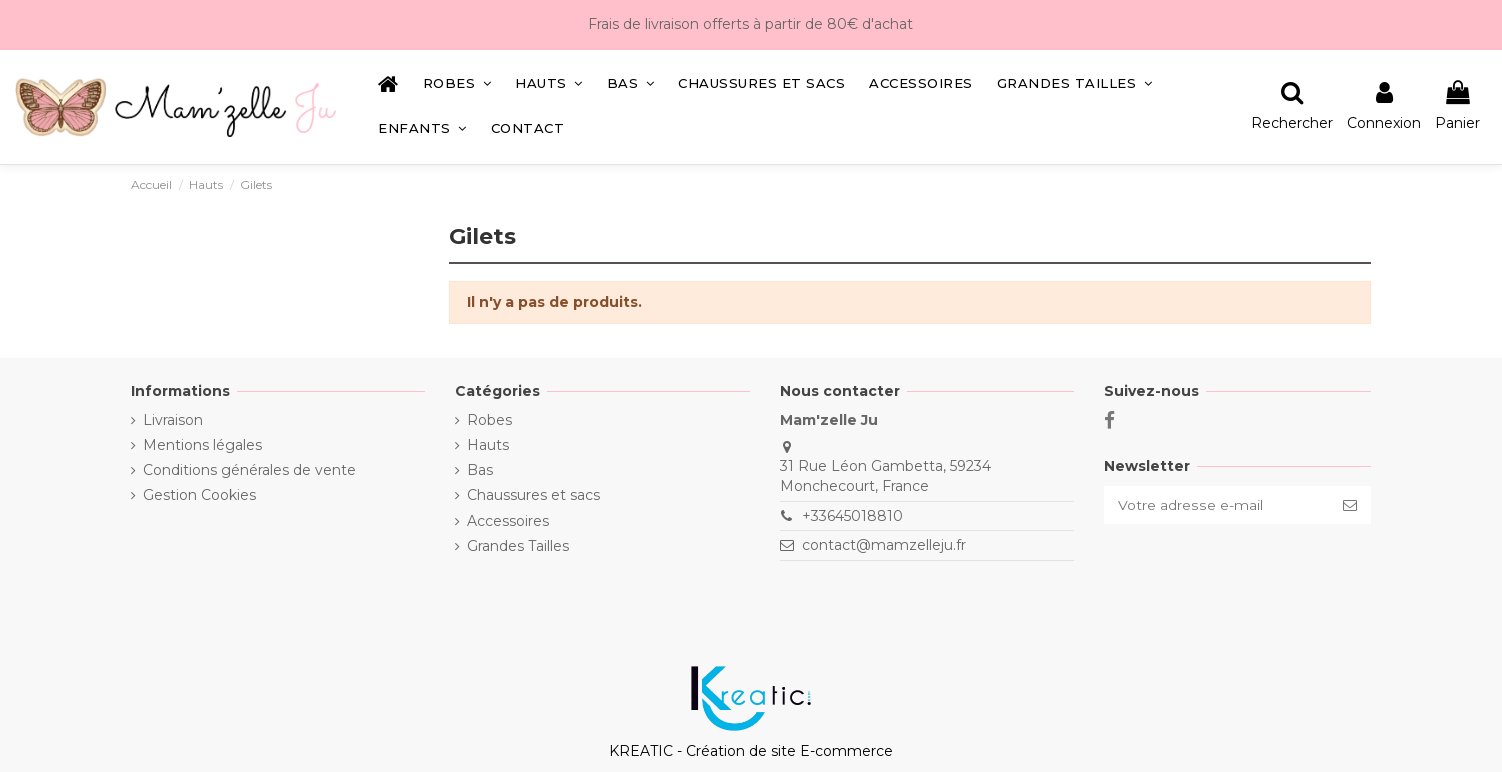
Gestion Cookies (199, 495)
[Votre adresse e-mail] (1216, 505)
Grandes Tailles (518, 546)
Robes (489, 420)
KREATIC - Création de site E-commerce (751, 751)
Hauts (488, 445)
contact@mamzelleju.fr (883, 545)
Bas (480, 470)
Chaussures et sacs (533, 495)
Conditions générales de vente (249, 470)
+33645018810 (851, 516)
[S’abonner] (1350, 505)
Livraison (173, 420)
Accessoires (508, 521)
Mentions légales (202, 445)
